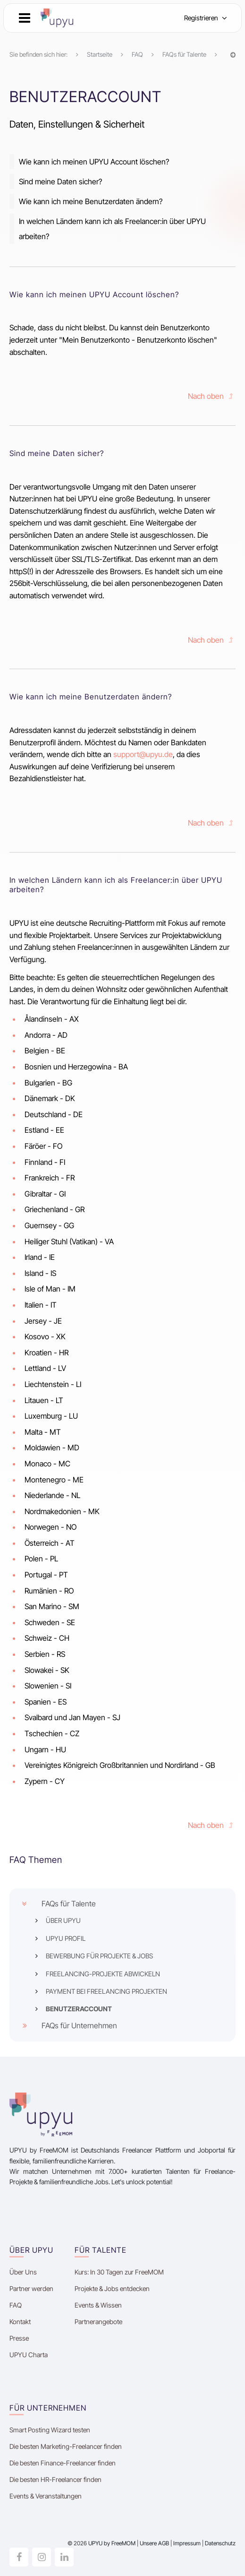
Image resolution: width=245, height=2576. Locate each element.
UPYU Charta (28, 2355)
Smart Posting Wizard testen (49, 2430)
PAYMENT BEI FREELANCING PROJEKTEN (106, 1991)
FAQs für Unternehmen (79, 2025)
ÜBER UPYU (63, 1920)
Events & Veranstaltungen (45, 2496)
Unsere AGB (154, 2543)
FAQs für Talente (69, 1903)
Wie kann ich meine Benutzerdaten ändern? (90, 201)
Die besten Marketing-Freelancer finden (65, 2446)
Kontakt (20, 2322)
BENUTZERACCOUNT (79, 2009)
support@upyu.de (143, 754)
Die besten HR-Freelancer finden (55, 2479)
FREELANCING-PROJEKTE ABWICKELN (103, 1974)
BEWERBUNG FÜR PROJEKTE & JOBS (99, 1956)
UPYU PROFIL (65, 1938)
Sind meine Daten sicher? (60, 181)
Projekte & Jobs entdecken (112, 2288)
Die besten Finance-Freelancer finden (62, 2463)
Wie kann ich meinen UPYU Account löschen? (94, 161)
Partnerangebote (98, 2322)
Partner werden (31, 2288)
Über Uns (23, 2272)
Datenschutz (220, 2543)
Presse (19, 2338)
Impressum (187, 2543)
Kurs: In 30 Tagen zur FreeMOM (120, 2272)
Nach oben (212, 396)
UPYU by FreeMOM (111, 2543)
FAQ (15, 2305)
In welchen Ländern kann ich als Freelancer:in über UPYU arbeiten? (112, 228)
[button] (24, 18)
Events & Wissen (98, 2305)
